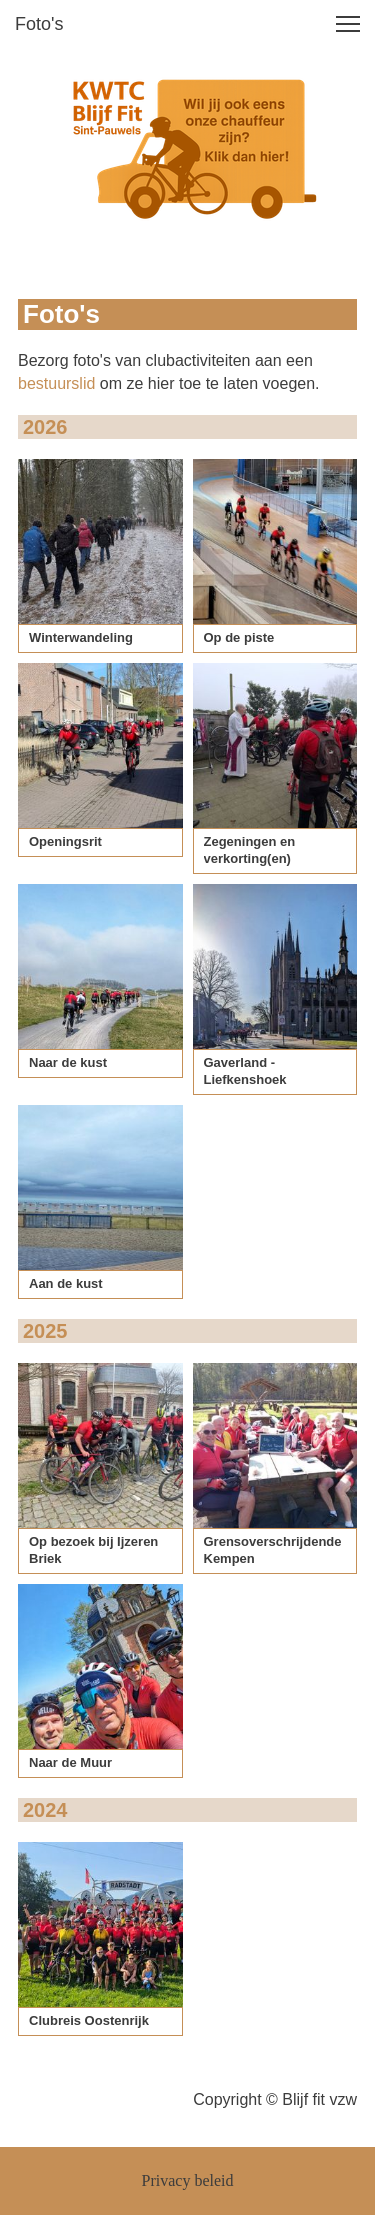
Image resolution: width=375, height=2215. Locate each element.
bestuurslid (56, 383)
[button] (348, 24)
